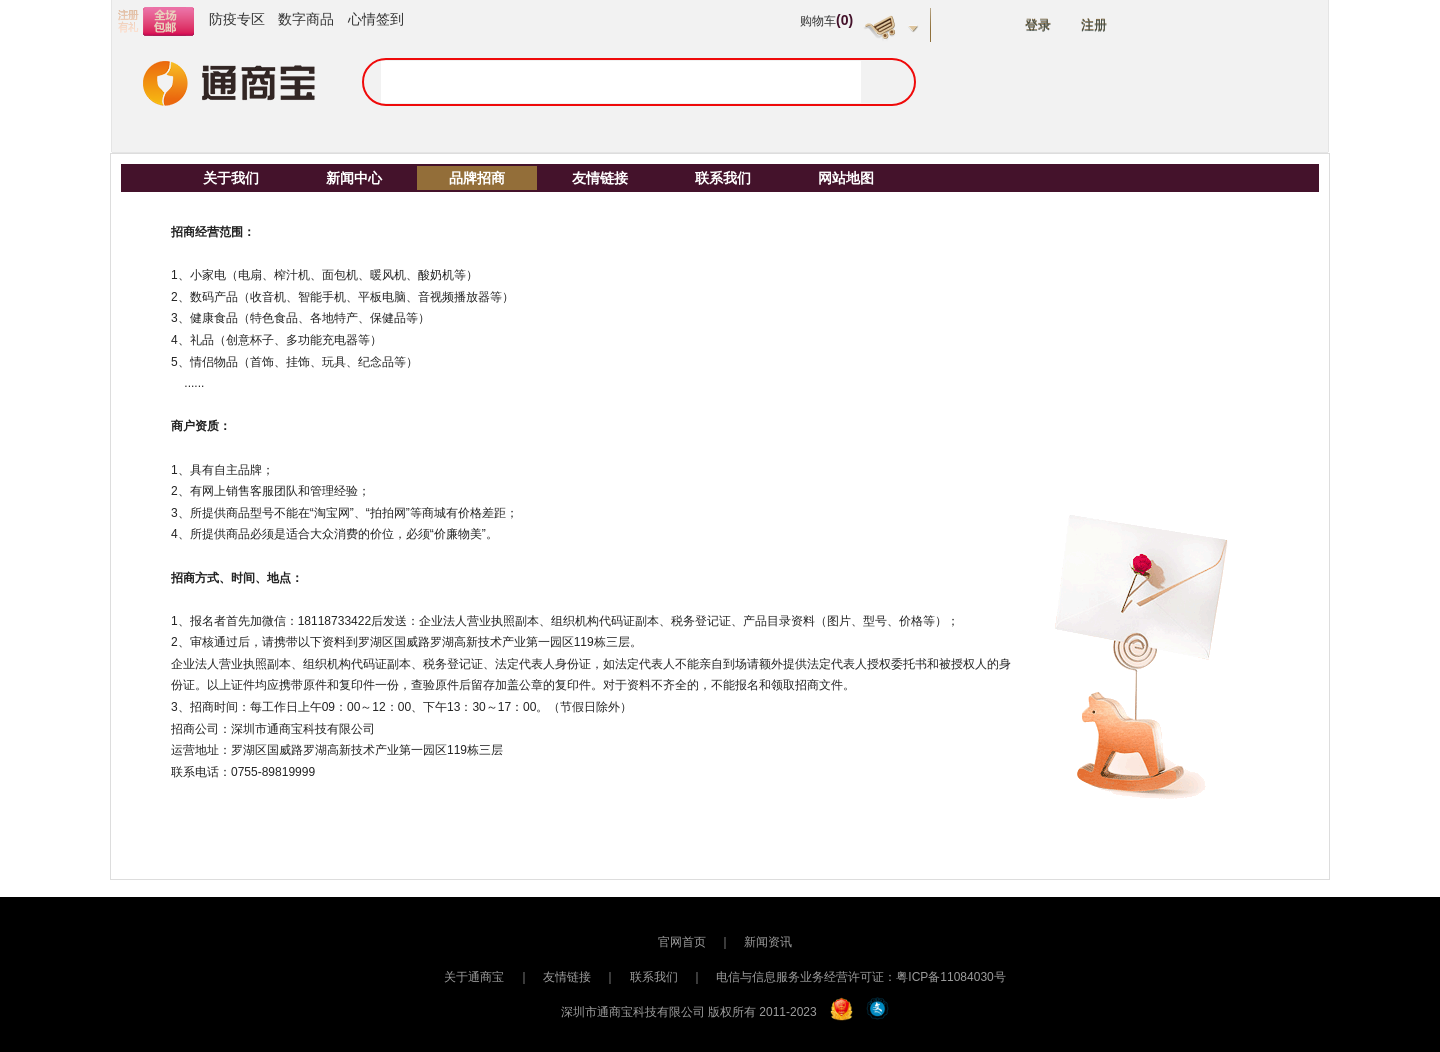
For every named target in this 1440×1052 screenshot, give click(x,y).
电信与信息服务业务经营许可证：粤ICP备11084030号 (860, 977)
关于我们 (231, 178)
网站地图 (846, 178)
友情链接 (600, 178)
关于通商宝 (474, 977)
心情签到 (376, 19)
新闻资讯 (768, 942)
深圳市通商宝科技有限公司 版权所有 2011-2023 (689, 1012)
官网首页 (682, 942)
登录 (1038, 25)
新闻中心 (354, 178)
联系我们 (723, 178)
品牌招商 (477, 178)
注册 (1094, 25)
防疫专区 (237, 19)
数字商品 (306, 19)
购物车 (826, 21)
